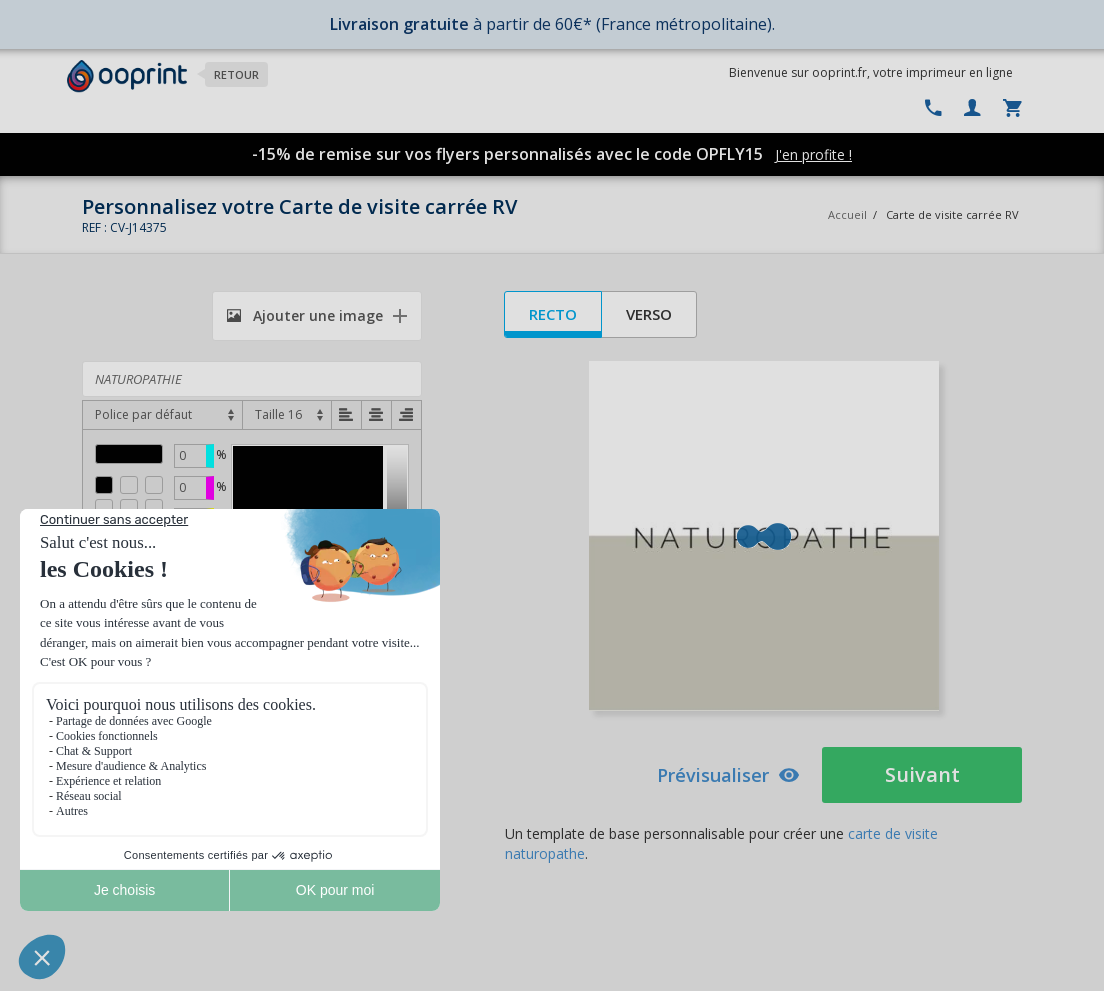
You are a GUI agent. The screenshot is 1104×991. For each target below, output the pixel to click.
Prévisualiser (728, 775)
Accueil (847, 214)
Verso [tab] (649, 314)
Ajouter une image (305, 315)
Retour (236, 74)
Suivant (922, 774)
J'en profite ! (813, 154)
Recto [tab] (553, 314)
